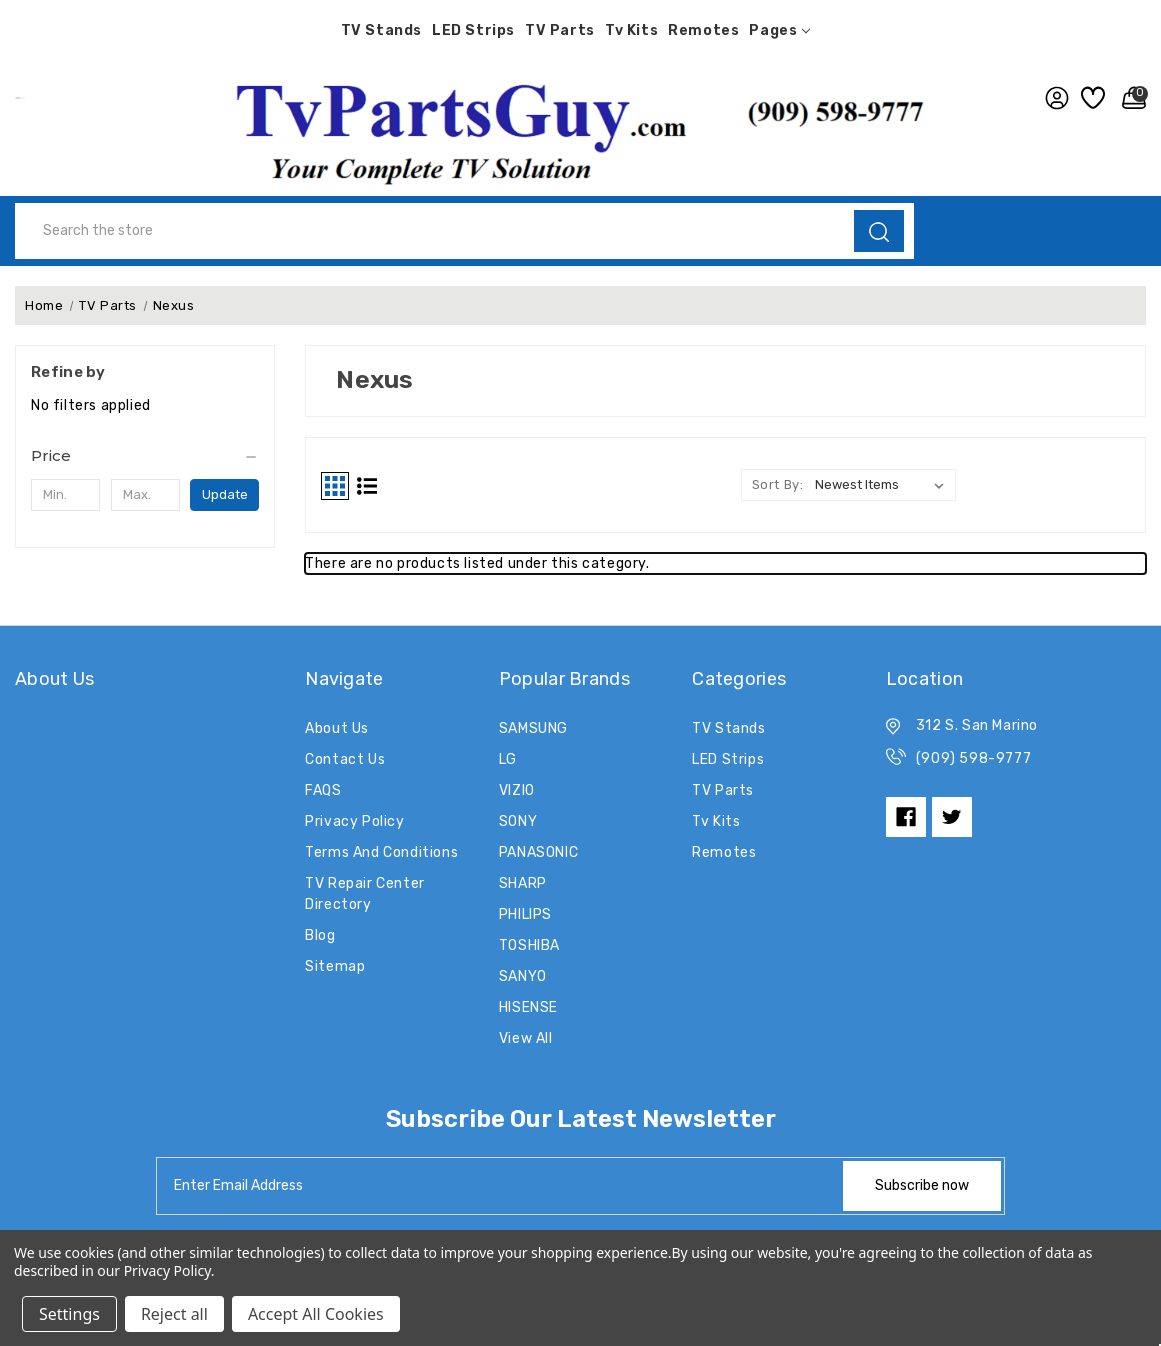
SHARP (523, 883)
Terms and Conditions (381, 852)
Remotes (703, 30)
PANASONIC (538, 852)
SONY (518, 821)
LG (508, 759)
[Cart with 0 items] (1130, 98)
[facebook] (906, 817)
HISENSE (528, 1007)
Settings (69, 1314)
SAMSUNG (533, 728)
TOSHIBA (529, 945)
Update (225, 494)
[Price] (145, 456)
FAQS (323, 790)
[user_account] (1053, 98)
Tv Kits (631, 30)
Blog (320, 935)
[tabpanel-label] (501, 1186)
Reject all (174, 1314)
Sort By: (778, 484)
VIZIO (517, 790)
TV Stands (381, 30)
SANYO (523, 976)
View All (526, 1038)
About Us (337, 728)
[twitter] (952, 817)
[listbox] (883, 485)
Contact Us (345, 759)
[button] (580, 128)
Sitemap (335, 966)
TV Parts (560, 30)
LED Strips (473, 30)
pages (779, 30)
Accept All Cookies (316, 1314)
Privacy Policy (354, 821)
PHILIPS (525, 914)
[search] (879, 231)
